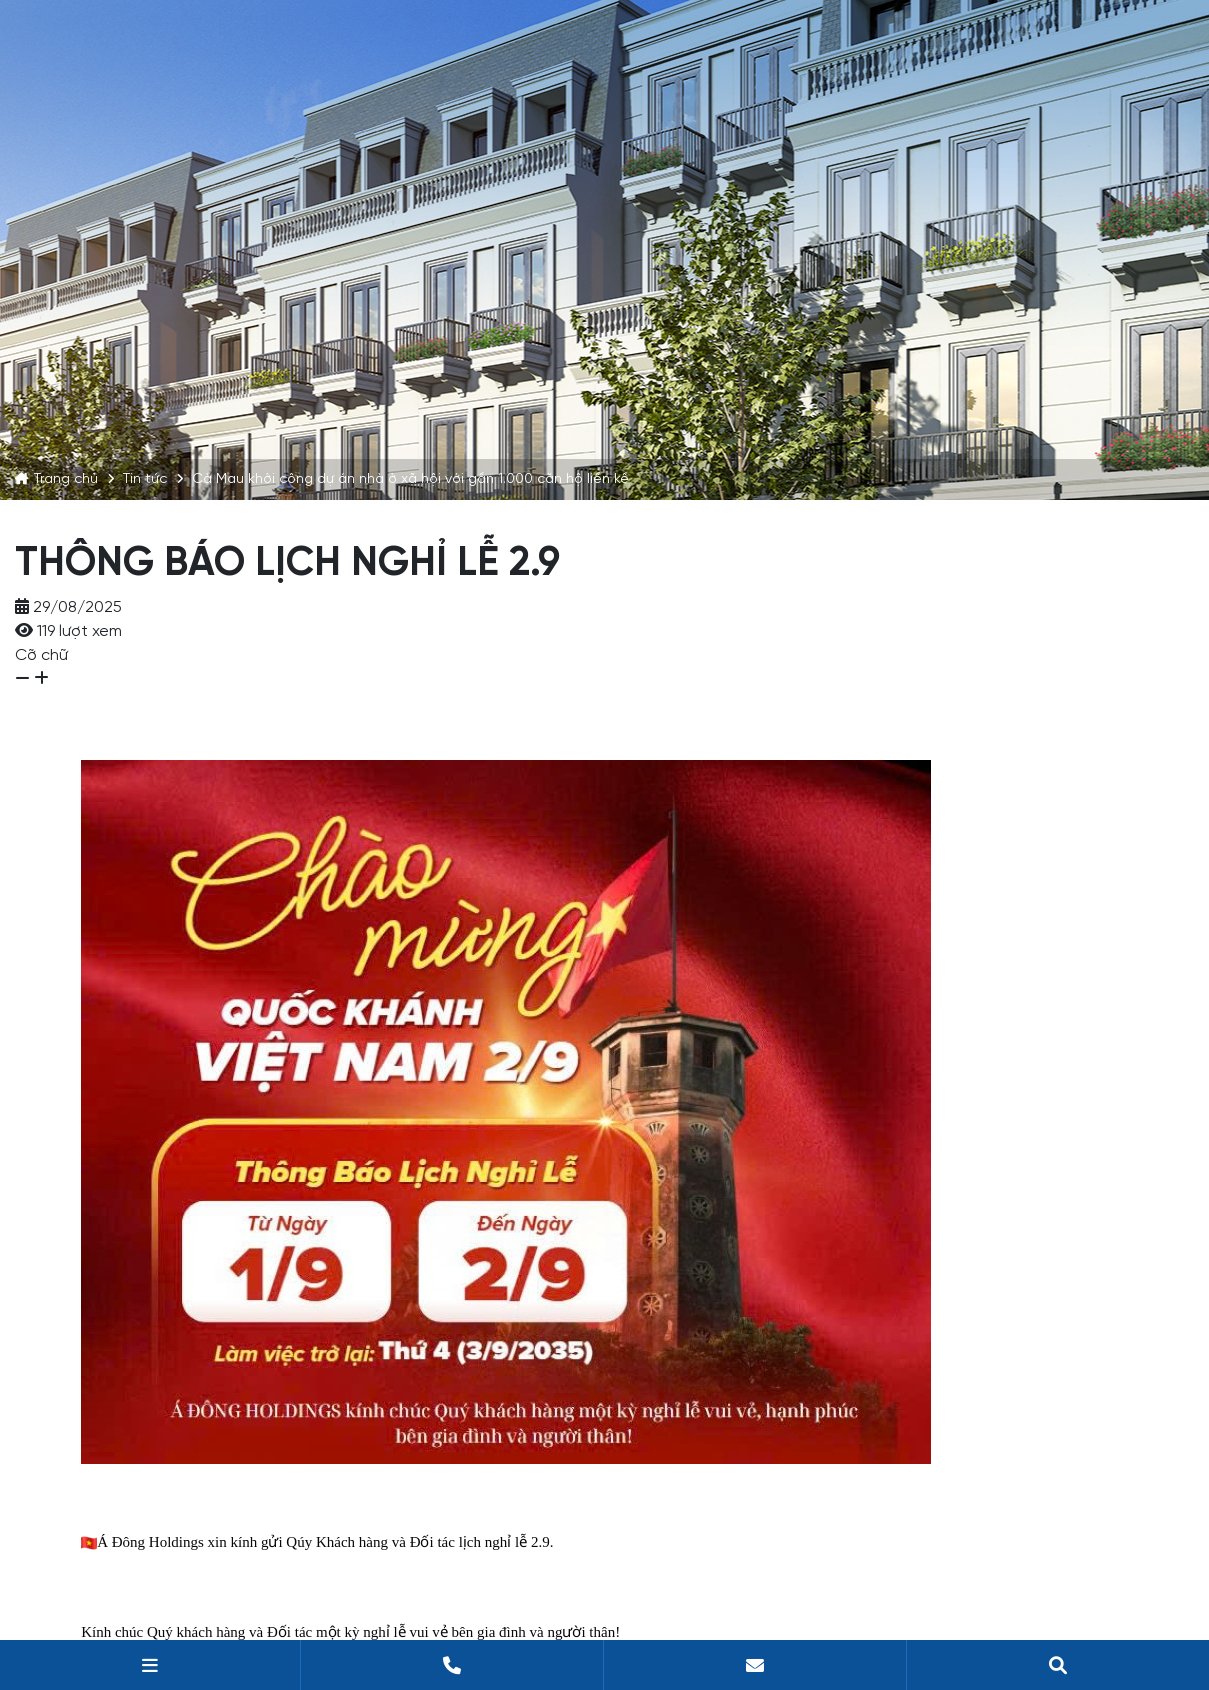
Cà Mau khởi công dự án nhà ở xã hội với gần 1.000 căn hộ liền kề (410, 479)
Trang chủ (66, 479)
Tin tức (145, 479)
